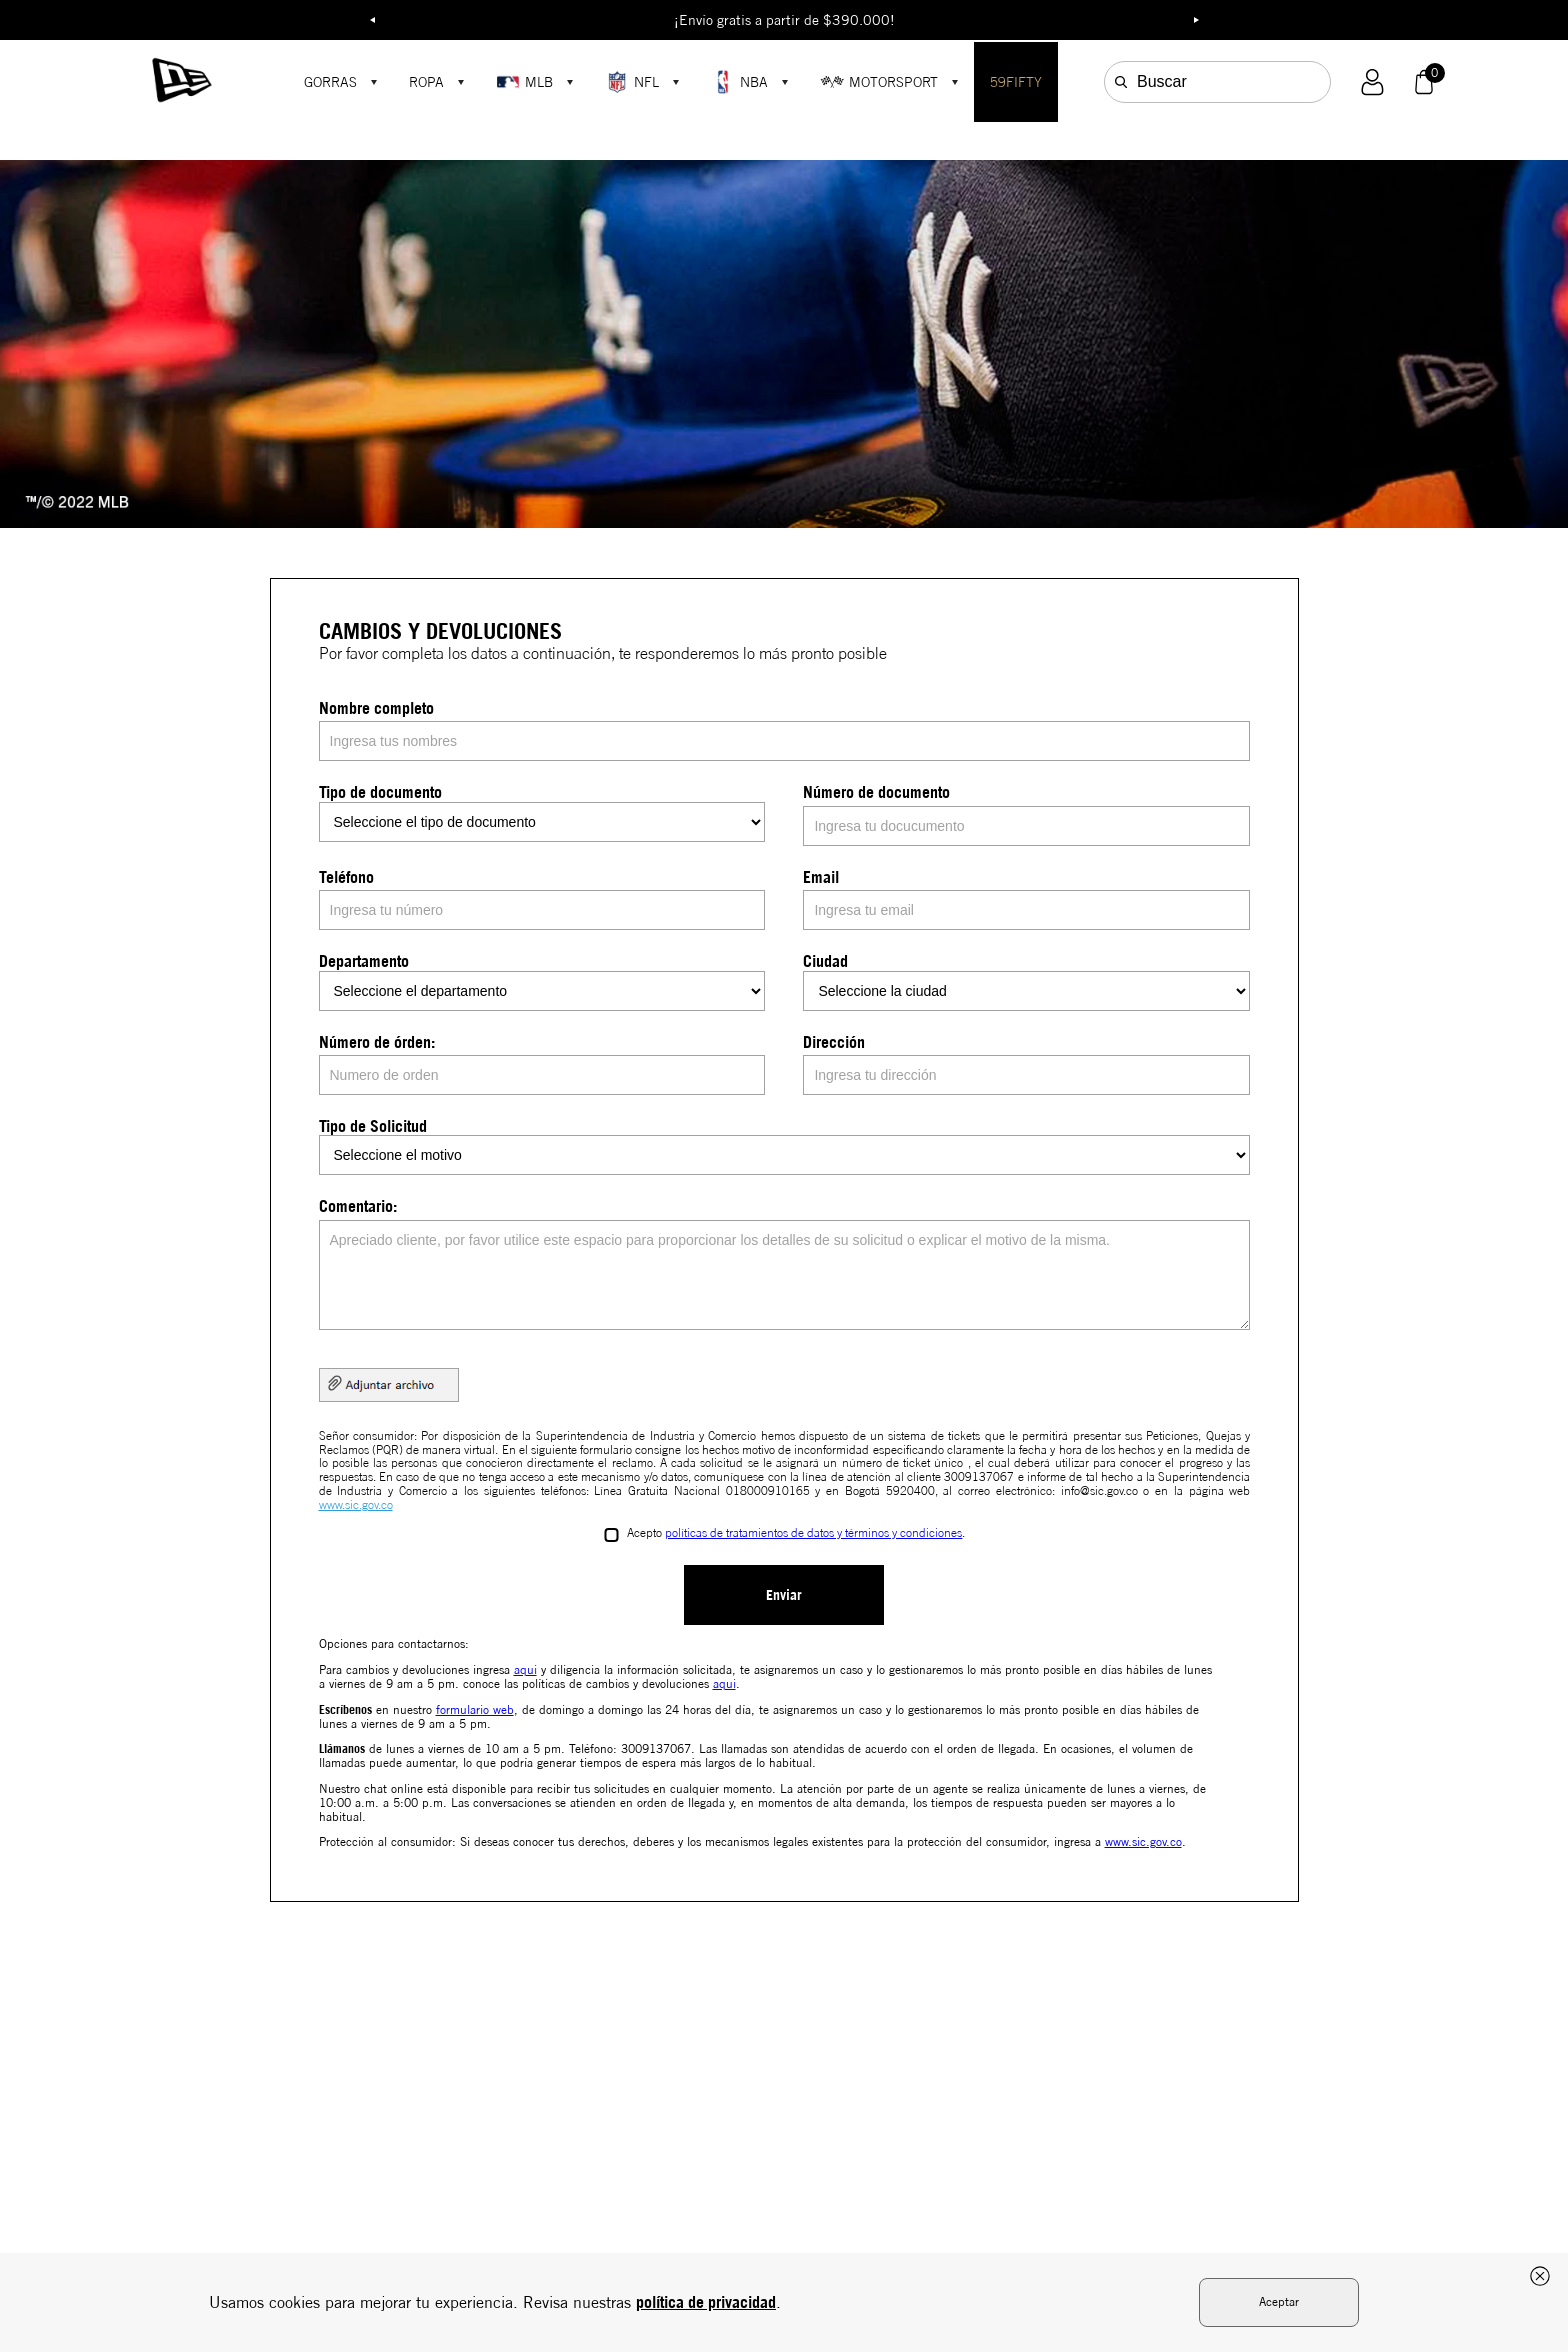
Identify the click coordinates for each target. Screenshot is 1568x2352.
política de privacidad (706, 2302)
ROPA (426, 82)
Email (821, 877)
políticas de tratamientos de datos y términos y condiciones (813, 1533)
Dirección (834, 1042)
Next (1196, 20)
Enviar (784, 1594)
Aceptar (1279, 2301)
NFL (632, 82)
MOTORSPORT (879, 82)
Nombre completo (376, 708)
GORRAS (330, 82)
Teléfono (346, 877)
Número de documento (876, 792)
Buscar (1162, 81)
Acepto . (796, 1533)
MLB (524, 82)
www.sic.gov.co (356, 1505)
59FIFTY (1016, 82)
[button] (1372, 82)
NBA (739, 82)
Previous (372, 20)
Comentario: (358, 1206)
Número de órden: (377, 1042)
